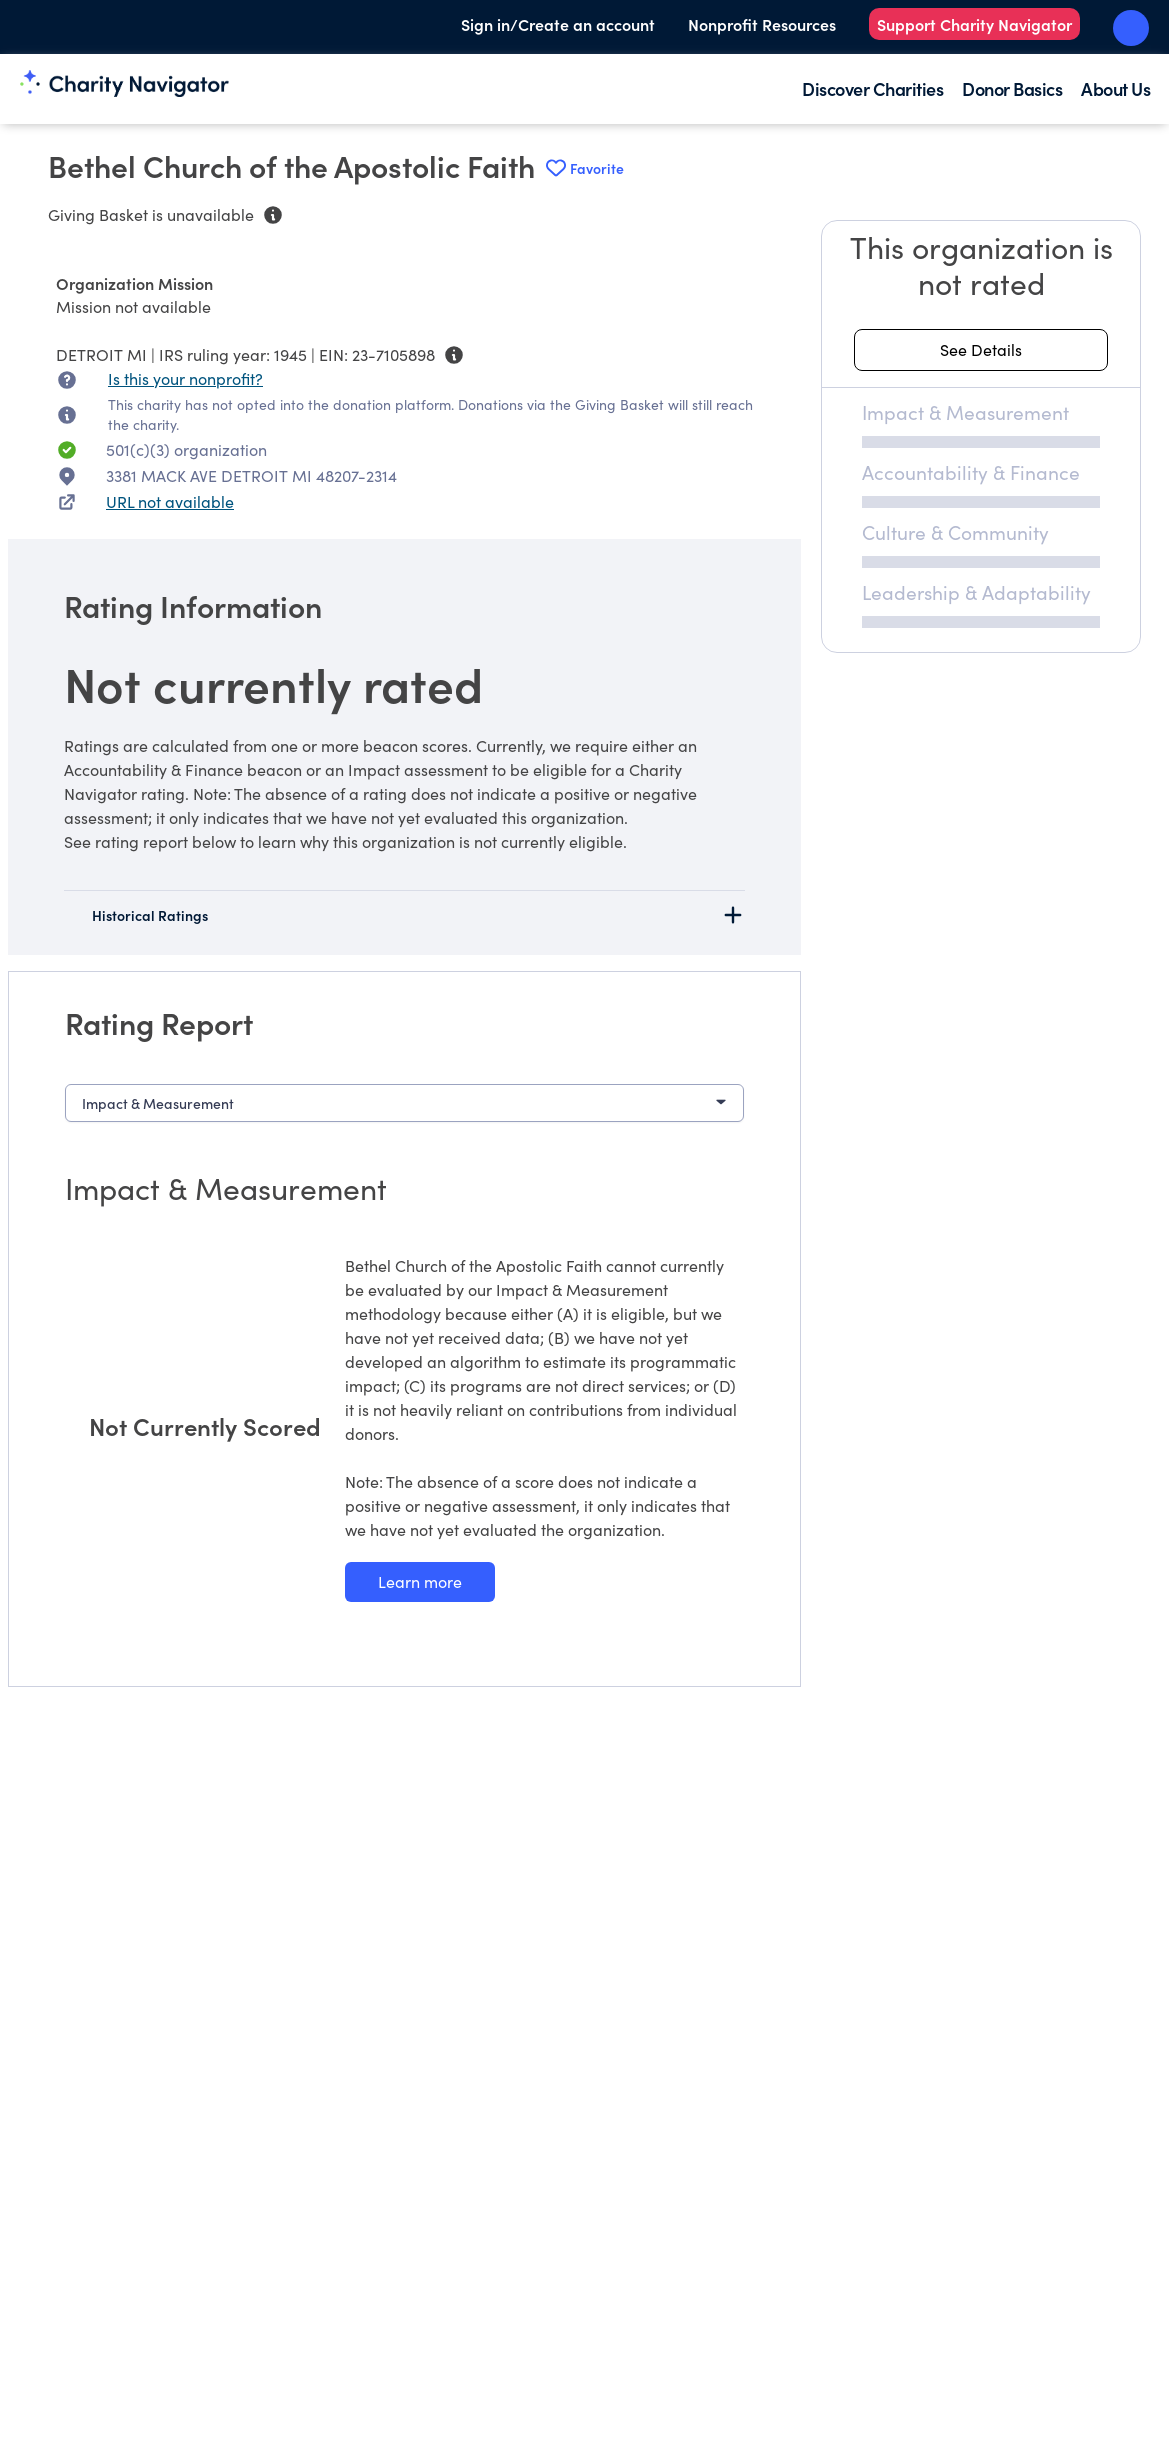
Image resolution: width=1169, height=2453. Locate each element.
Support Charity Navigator (974, 24)
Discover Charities (872, 88)
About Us (1115, 88)
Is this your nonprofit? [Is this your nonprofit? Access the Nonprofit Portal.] (185, 378)
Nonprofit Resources (762, 24)
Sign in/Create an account (558, 24)
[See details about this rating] (981, 350)
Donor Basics (1012, 88)
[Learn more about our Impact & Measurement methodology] (420, 1582)
